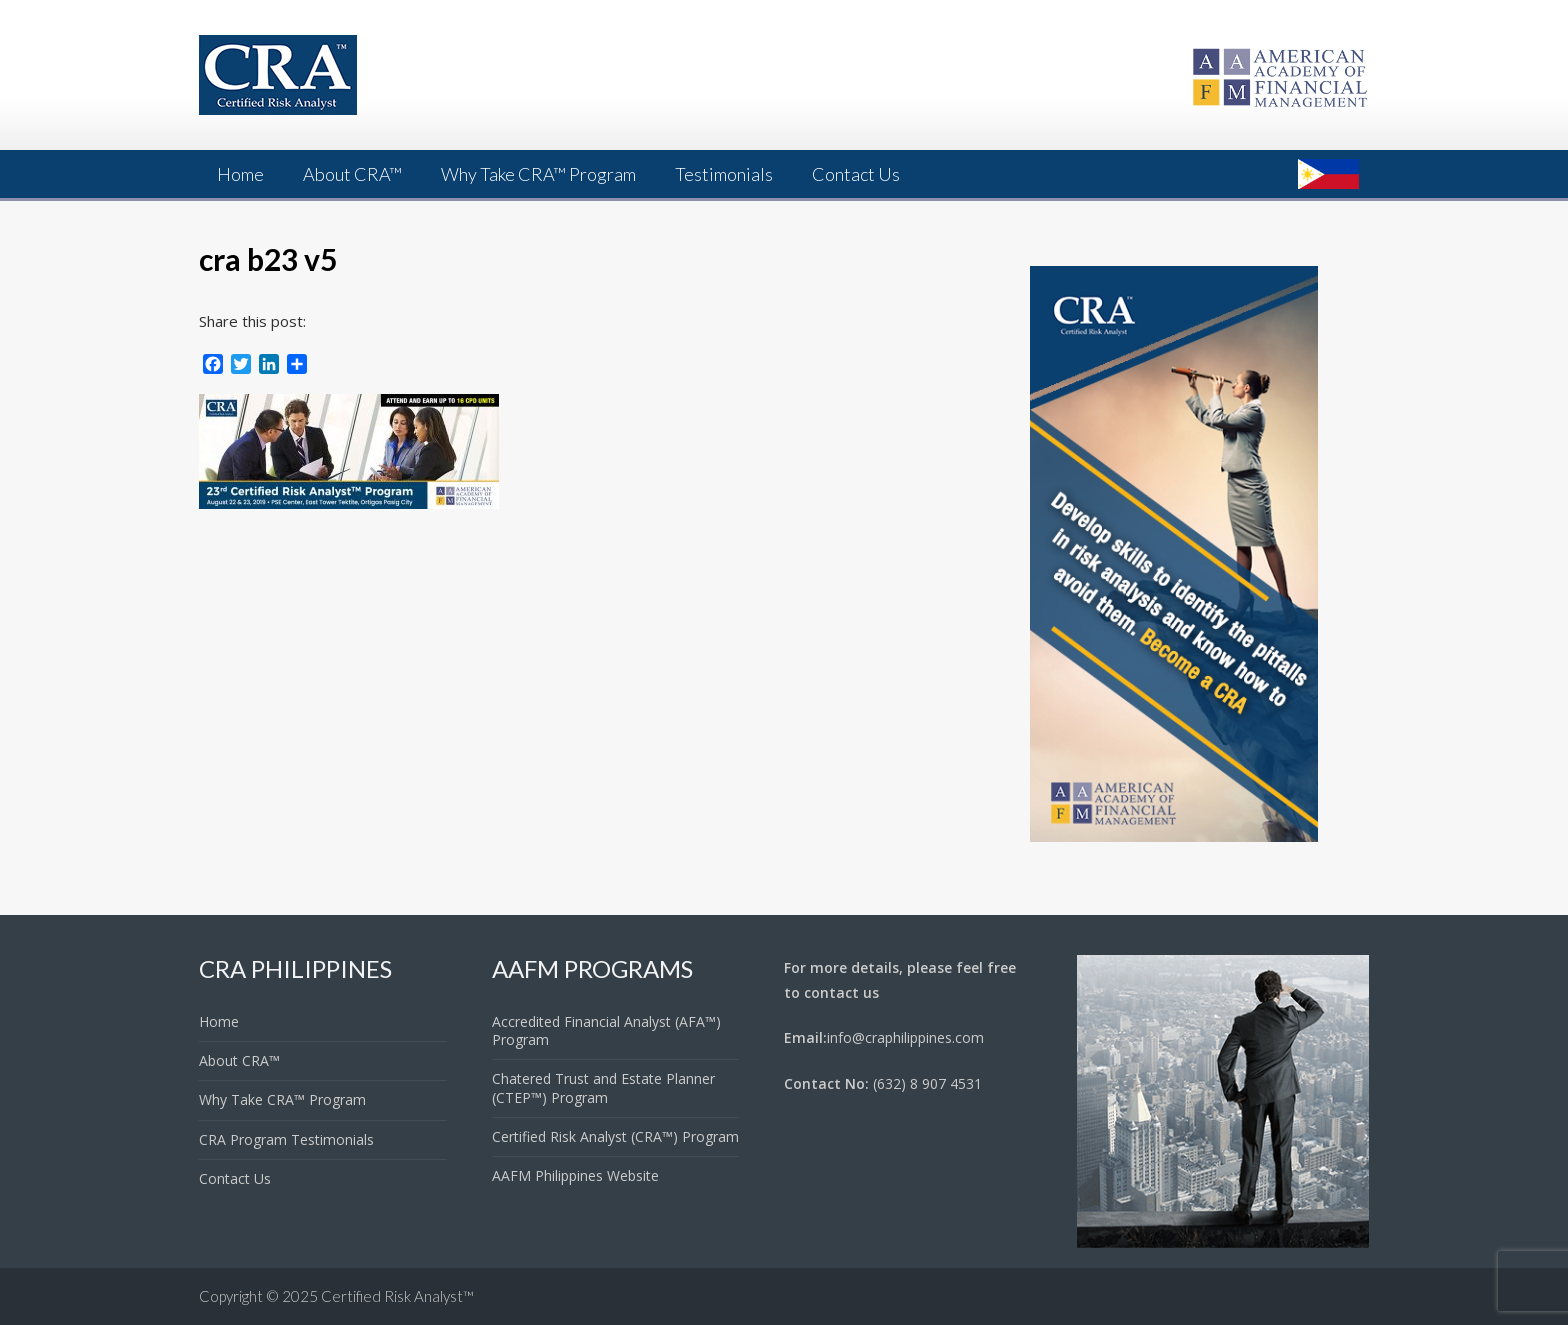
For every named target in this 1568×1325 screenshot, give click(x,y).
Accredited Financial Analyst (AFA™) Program (606, 1030)
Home (240, 174)
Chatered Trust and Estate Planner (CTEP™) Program (603, 1087)
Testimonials (724, 174)
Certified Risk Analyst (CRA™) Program (615, 1136)
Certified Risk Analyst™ (397, 1296)
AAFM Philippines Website (575, 1175)
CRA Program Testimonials (286, 1139)
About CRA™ (352, 174)
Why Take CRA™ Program (538, 174)
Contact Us (856, 174)
